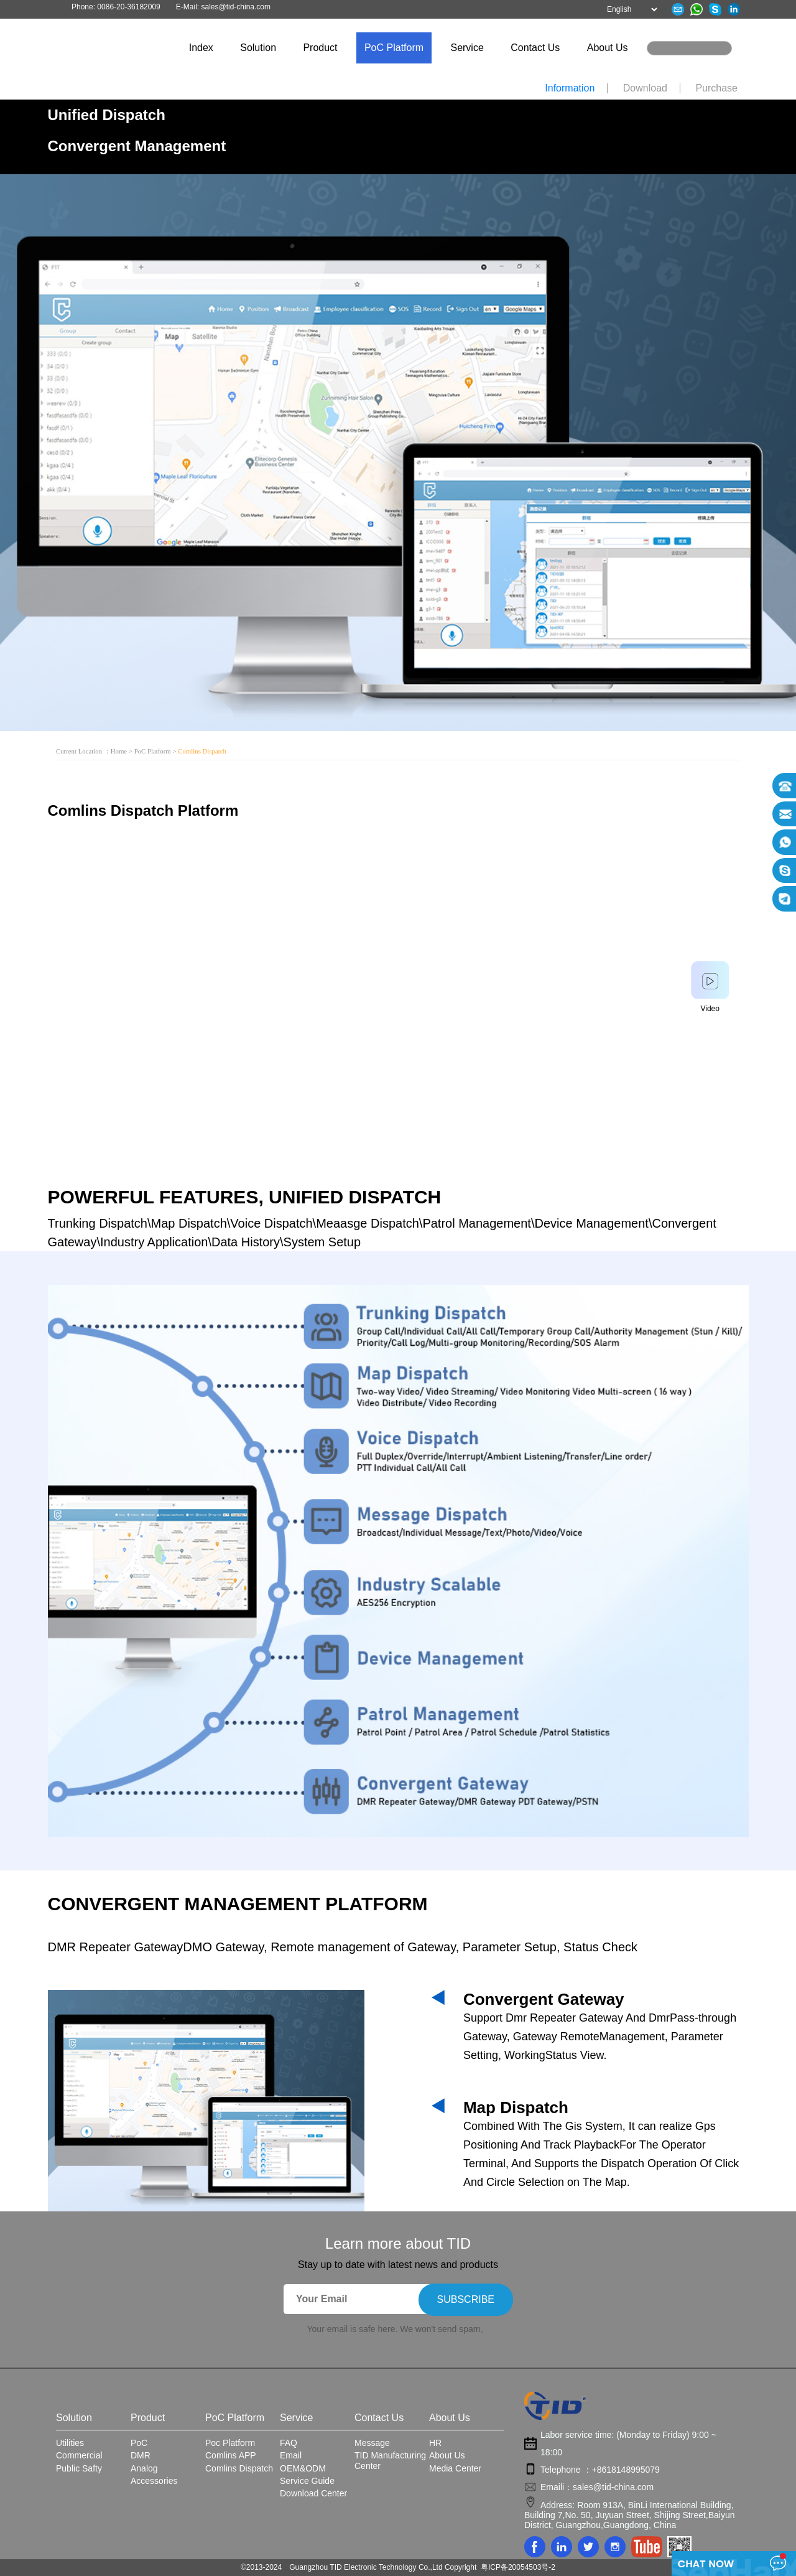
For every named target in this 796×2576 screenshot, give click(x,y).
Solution (258, 48)
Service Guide (307, 2481)
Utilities (70, 2443)
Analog (144, 2468)
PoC (139, 2443)
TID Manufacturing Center (390, 2460)
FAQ (288, 2443)
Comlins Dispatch (239, 2468)
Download (645, 88)
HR (435, 2443)
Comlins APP (230, 2455)
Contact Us (535, 48)
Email (291, 2455)
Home (119, 751)
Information (570, 88)
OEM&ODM (303, 2468)
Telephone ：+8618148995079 (600, 2470)
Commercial (79, 2455)
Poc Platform (230, 2443)
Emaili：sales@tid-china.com (597, 2487)
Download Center (313, 2493)
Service (466, 48)
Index (201, 48)
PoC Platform (393, 48)
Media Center (455, 2468)
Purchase (716, 88)
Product (320, 48)
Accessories (154, 2481)
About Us (607, 48)
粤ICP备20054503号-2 (518, 2567)
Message (372, 2443)
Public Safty (79, 2468)
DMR (140, 2455)
